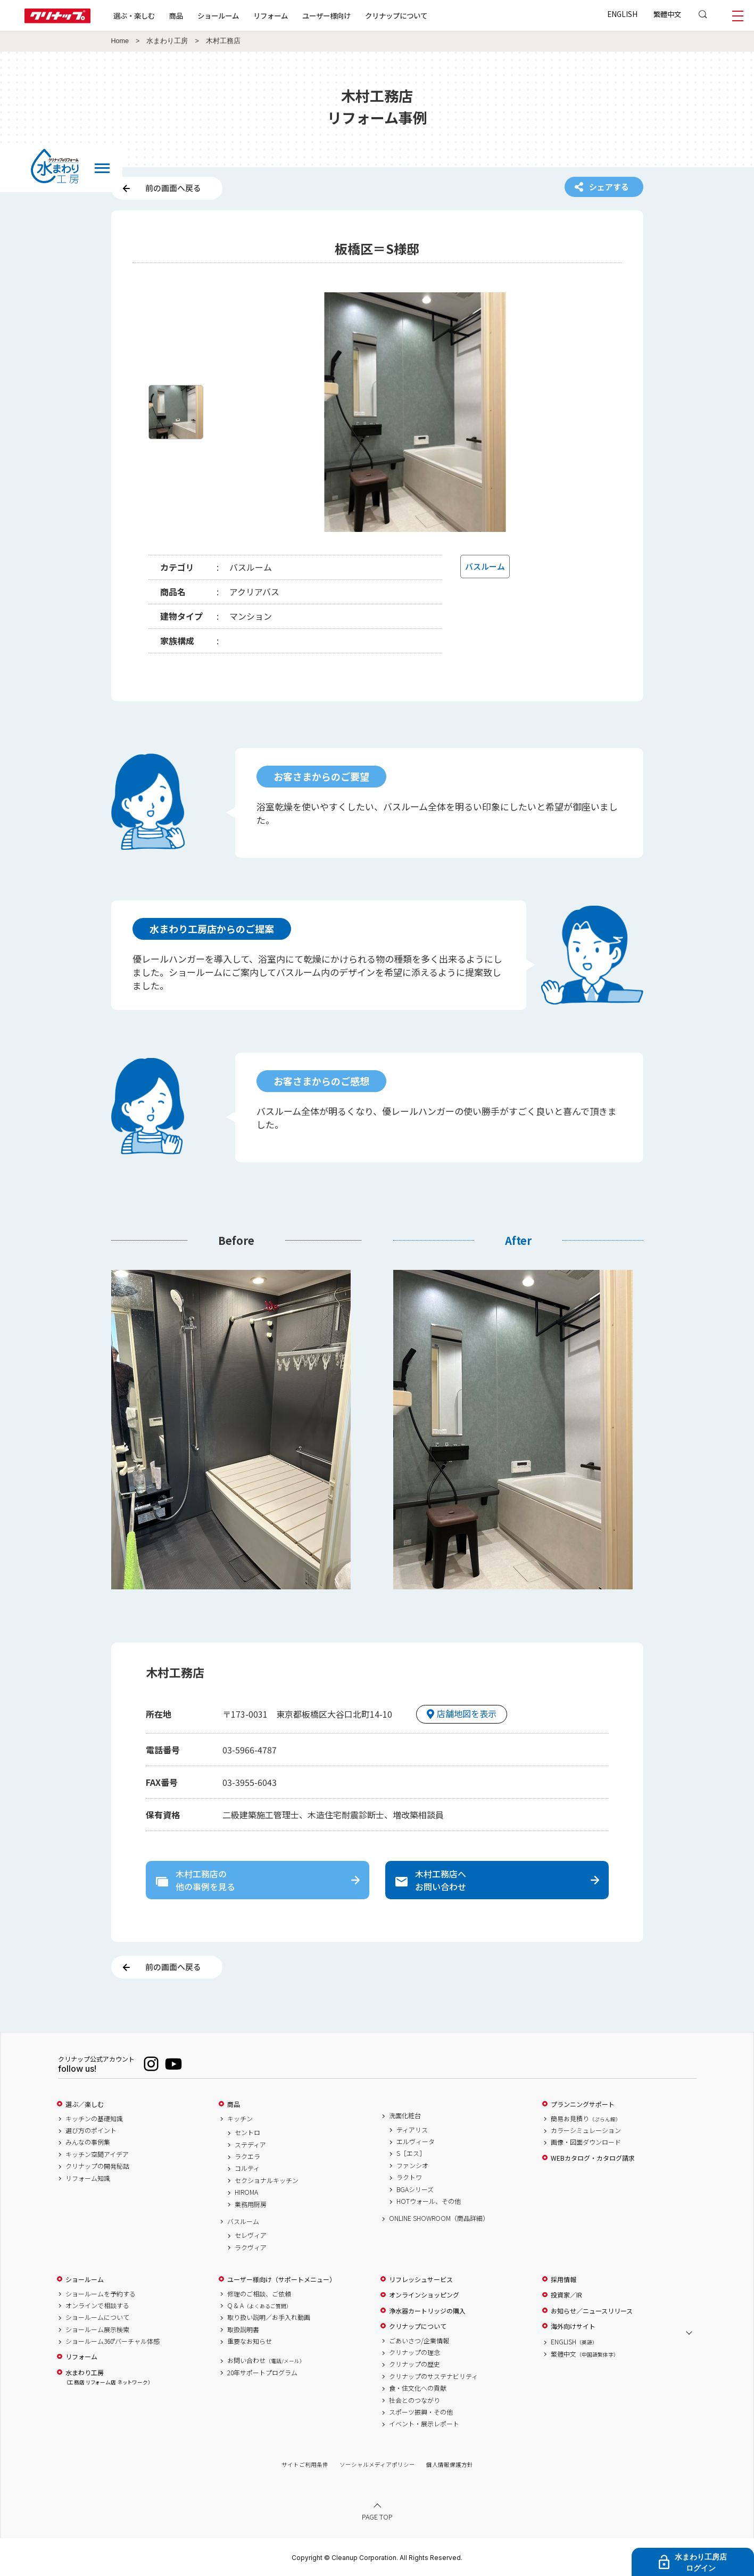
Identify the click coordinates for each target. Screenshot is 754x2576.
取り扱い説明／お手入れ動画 (268, 2317)
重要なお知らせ (249, 2341)
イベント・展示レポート (424, 2423)
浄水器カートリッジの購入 (427, 2311)
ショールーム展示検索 (97, 2329)
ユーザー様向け (326, 15)
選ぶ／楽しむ (84, 2104)
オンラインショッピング (424, 2295)
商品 (233, 2104)
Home (120, 41)
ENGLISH (622, 14)
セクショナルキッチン (267, 2180)
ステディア (250, 2144)
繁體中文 (667, 14)
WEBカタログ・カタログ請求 (593, 2158)
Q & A (259, 2305)
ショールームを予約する (100, 2294)
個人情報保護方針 (449, 2464)
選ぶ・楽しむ (134, 15)
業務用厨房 (251, 2204)
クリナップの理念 (414, 2352)
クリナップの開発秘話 (97, 2166)
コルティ (247, 2168)
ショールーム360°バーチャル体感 (112, 2341)
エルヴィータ (415, 2141)
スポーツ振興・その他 (421, 2412)
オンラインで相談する (97, 2305)
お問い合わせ (266, 2360)
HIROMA (246, 2192)
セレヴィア (251, 2235)
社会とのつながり (414, 2400)
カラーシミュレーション (586, 2130)
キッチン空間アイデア (97, 2154)
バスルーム (243, 2221)
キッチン (240, 2118)
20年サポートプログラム (262, 2372)
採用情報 (563, 2279)
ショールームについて (97, 2317)
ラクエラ (247, 2156)
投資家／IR (566, 2295)
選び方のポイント (91, 2130)
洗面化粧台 (405, 2115)
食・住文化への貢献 (417, 2388)
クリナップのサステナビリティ (433, 2376)
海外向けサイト (573, 2326)
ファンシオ (412, 2165)
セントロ (247, 2132)
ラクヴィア (251, 2247)
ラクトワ (409, 2177)
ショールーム (218, 15)
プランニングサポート (583, 2104)
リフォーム (270, 15)
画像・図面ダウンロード (586, 2142)
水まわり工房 (167, 41)
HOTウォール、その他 (428, 2201)
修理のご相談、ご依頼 (259, 2294)
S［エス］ (411, 2153)
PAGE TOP (377, 2517)
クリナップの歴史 (414, 2364)
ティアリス (412, 2130)
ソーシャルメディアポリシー (377, 2464)
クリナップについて (396, 15)
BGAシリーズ (415, 2189)
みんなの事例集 (87, 2142)
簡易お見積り (586, 2118)
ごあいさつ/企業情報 (419, 2340)
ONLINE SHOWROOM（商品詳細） (439, 2218)
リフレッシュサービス (421, 2279)
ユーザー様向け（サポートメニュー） (281, 2279)
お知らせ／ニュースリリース (592, 2311)
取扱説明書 (243, 2329)
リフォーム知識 (87, 2178)
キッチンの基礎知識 (94, 2118)
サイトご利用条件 (304, 2464)
